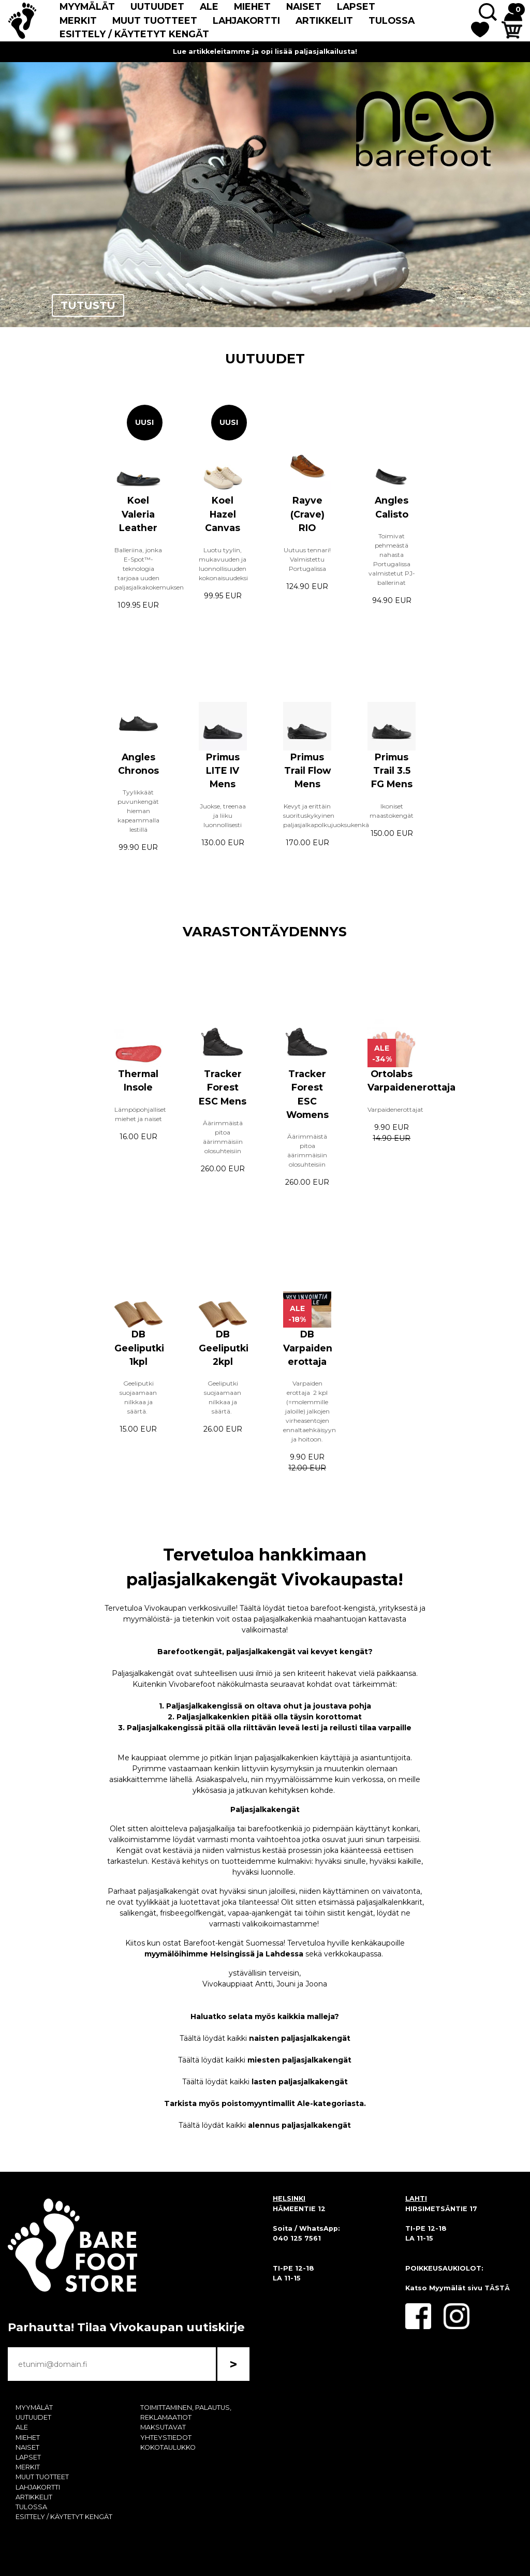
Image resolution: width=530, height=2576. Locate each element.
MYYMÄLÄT (87, 6)
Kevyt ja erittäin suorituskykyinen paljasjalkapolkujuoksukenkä (326, 815)
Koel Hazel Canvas (222, 514)
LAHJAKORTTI (246, 20)
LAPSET (356, 6)
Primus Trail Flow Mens (307, 771)
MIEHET (252, 6)
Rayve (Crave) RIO (307, 514)
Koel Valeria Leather (138, 514)
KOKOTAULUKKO (168, 2447)
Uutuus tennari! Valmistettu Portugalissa (307, 559)
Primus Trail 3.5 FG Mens (392, 771)
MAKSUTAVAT (163, 2427)
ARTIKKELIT (324, 20)
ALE (209, 6)
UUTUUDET (157, 6)
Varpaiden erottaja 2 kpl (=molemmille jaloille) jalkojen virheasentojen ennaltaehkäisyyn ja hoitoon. (309, 1411)
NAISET (303, 6)
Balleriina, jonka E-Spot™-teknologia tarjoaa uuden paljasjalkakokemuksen (149, 568)
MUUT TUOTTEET (154, 20)
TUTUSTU (88, 305)
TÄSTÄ (497, 2288)
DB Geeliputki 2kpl (223, 1348)
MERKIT (78, 20)
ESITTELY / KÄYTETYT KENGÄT (134, 33)
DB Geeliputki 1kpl (139, 1348)
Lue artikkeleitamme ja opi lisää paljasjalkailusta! (265, 51)
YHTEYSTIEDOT (166, 2437)
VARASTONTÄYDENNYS (265, 931)
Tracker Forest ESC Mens (222, 1087)
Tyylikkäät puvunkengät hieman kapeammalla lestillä (138, 810)
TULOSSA (392, 20)
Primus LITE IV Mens (223, 771)
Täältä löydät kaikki (265, 2038)
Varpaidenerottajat (396, 1109)
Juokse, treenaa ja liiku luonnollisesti (223, 815)
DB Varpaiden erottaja (307, 1348)
